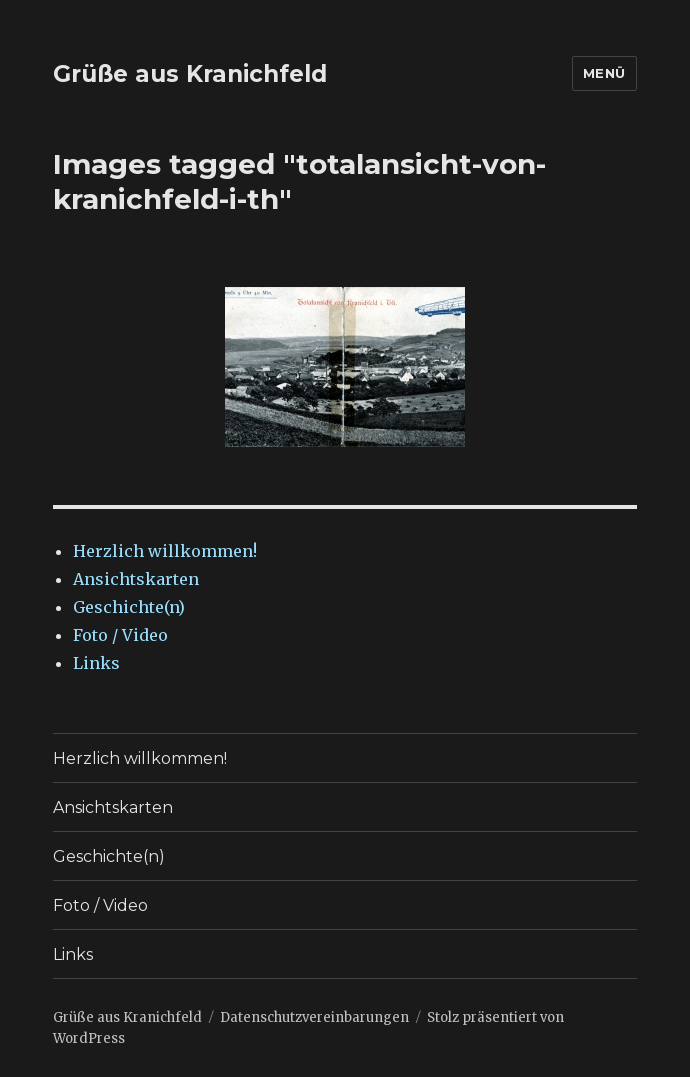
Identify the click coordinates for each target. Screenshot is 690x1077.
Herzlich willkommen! (165, 551)
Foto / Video (120, 635)
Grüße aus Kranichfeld (190, 74)
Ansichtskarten (136, 579)
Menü (604, 73)
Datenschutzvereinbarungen (314, 1017)
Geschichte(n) (129, 607)
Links (96, 663)
